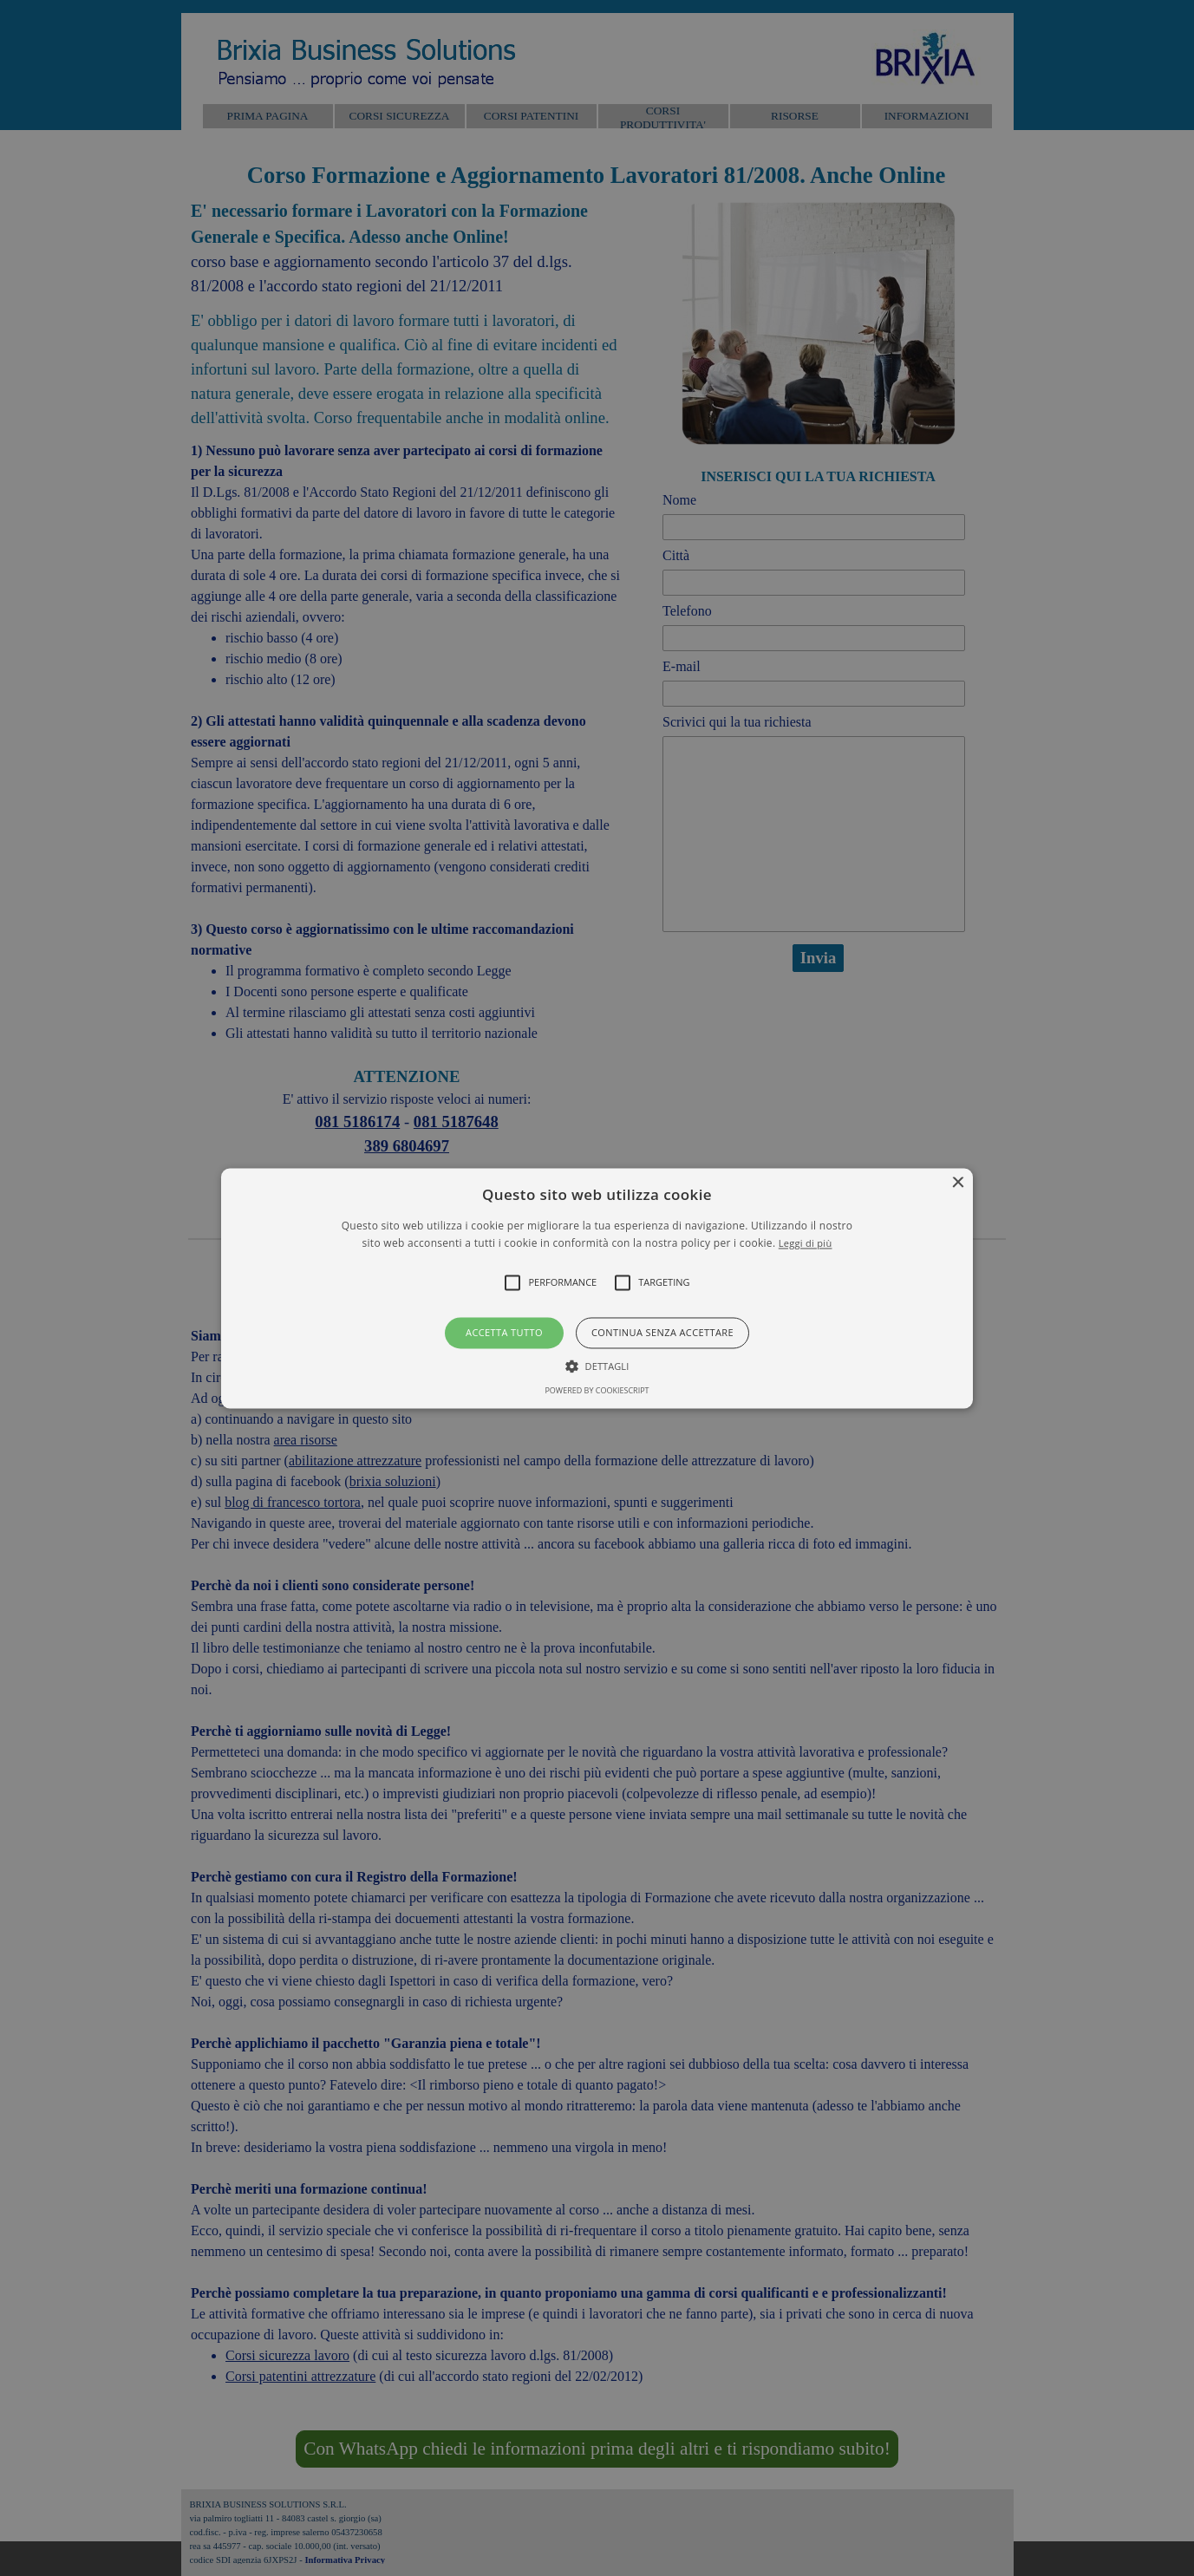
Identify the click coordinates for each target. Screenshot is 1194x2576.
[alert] (597, 1288)
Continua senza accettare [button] (662, 1333)
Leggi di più (805, 1242)
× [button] (957, 1183)
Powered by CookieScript (597, 1390)
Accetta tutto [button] (504, 1333)
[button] (596, 1288)
